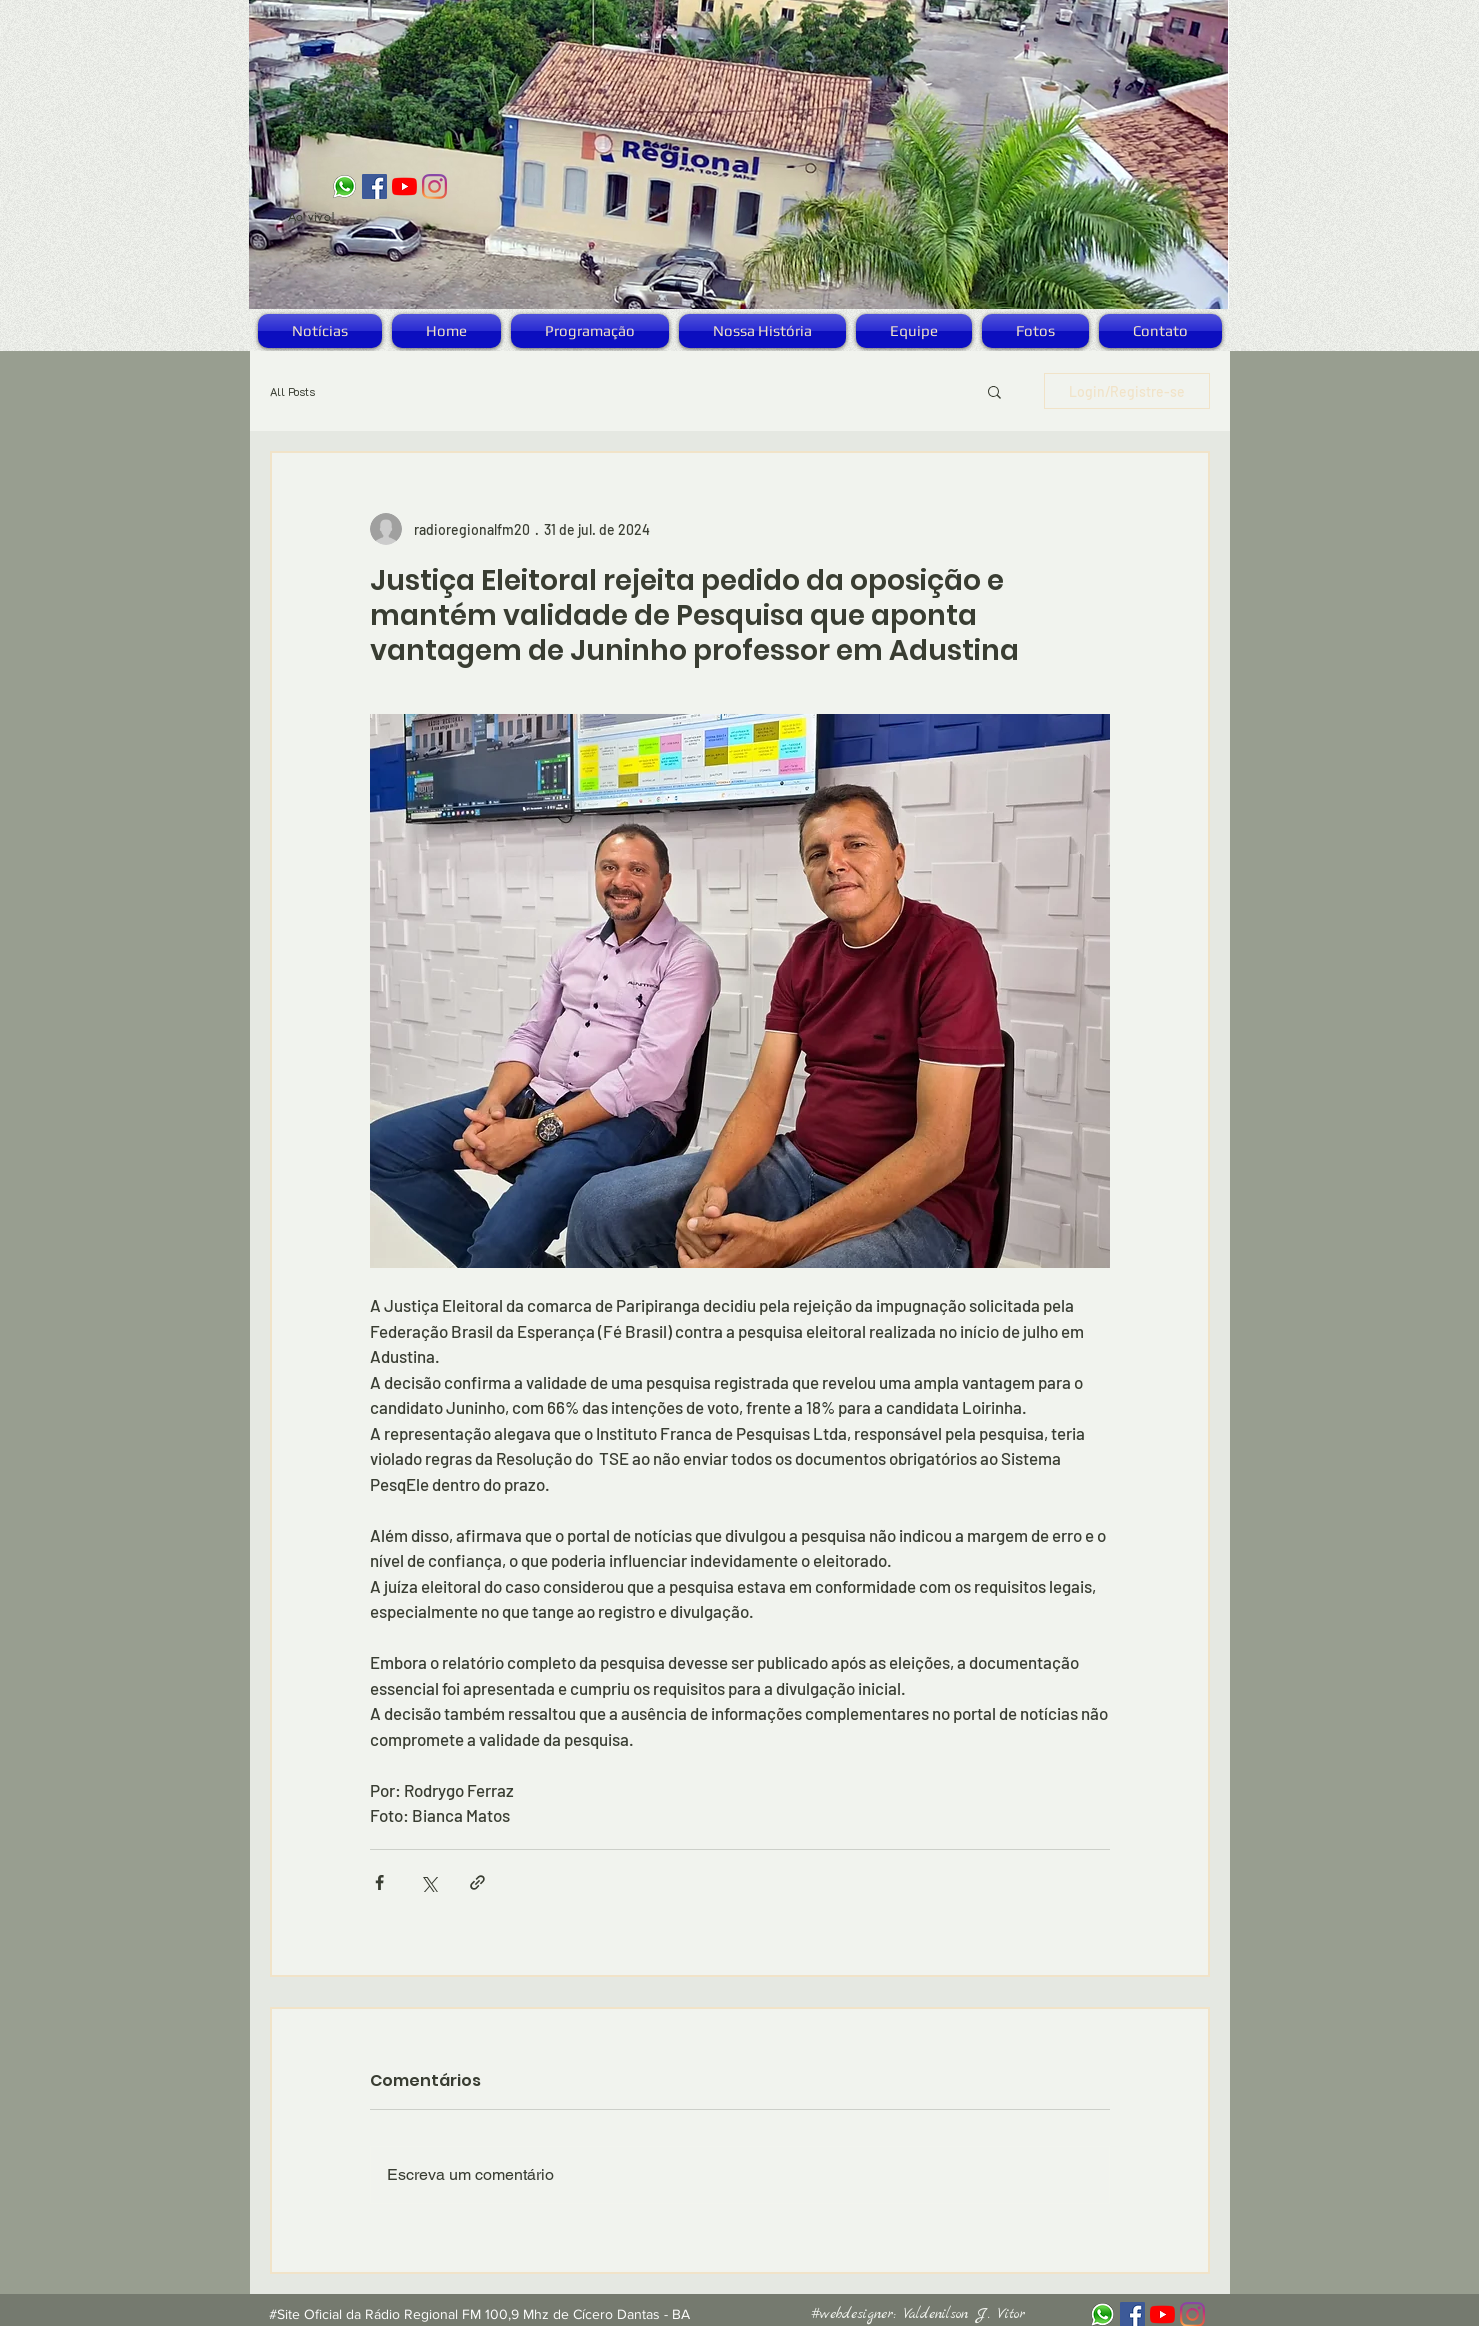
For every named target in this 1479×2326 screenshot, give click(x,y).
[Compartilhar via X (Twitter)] (428, 1882)
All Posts (292, 391)
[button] (994, 391)
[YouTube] (404, 186)
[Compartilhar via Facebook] (379, 1882)
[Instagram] (434, 186)
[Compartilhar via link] (477, 1882)
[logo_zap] (344, 186)
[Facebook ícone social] (374, 186)
